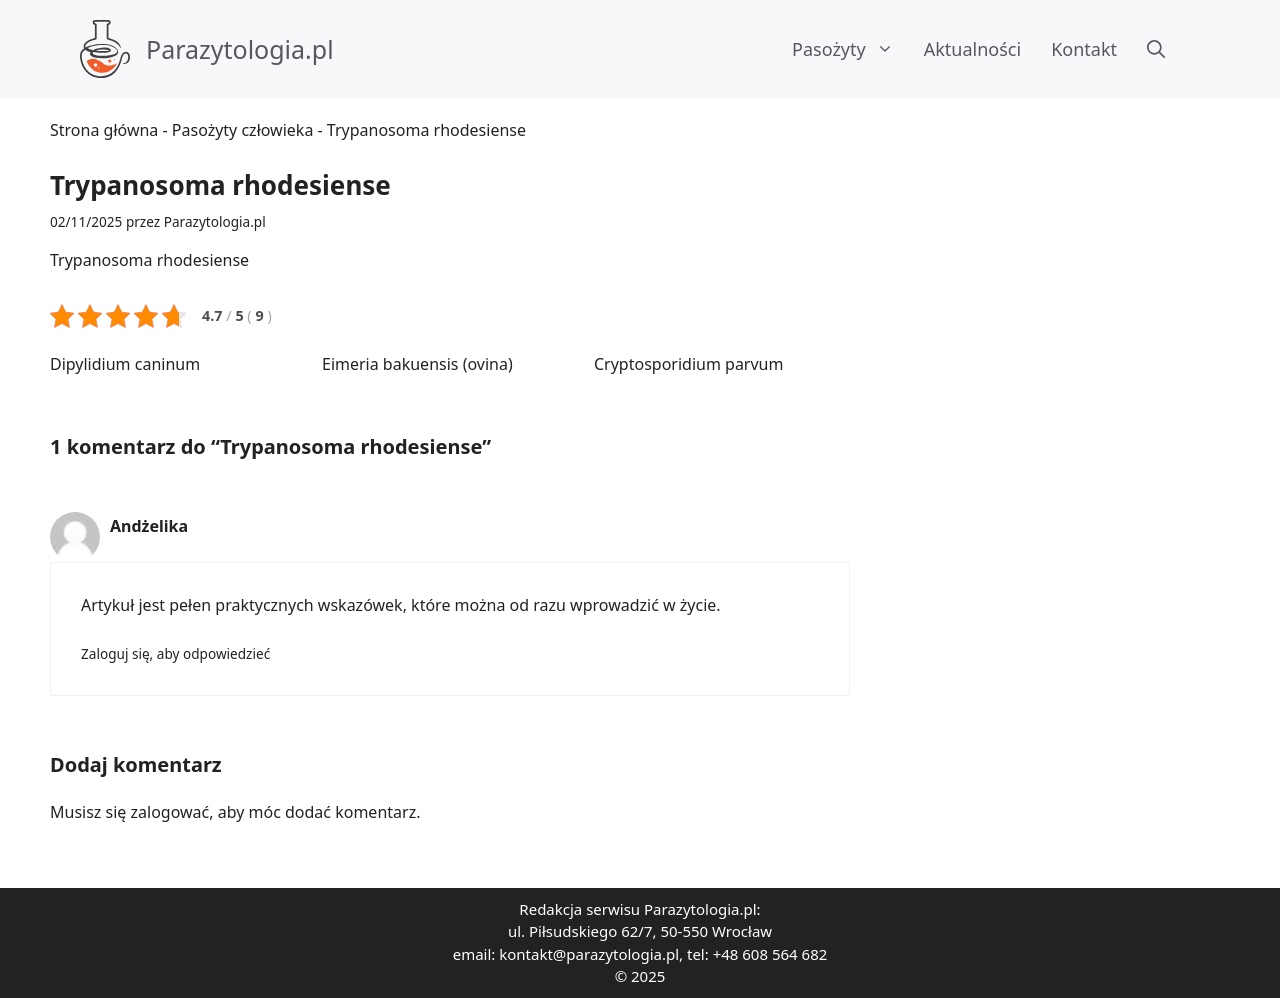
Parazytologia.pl (240, 49)
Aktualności (972, 49)
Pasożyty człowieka (243, 130)
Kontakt (1084, 49)
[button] (1156, 49)
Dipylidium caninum (125, 364)
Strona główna (104, 130)
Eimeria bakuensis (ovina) (417, 364)
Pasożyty (850, 49)
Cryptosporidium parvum (688, 364)
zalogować (170, 812)
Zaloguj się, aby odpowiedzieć (175, 653)
